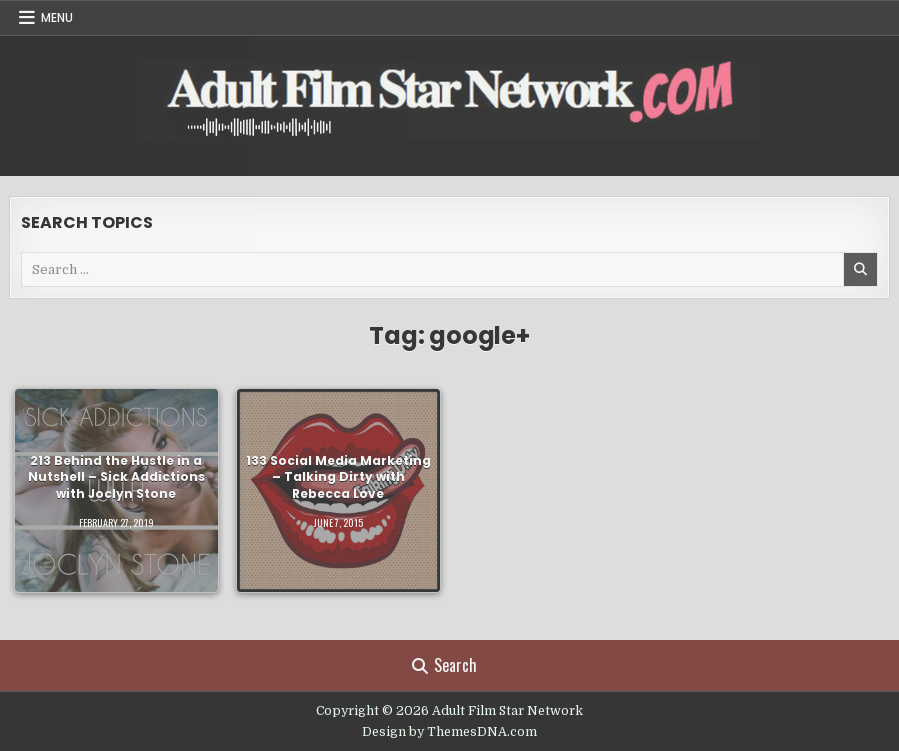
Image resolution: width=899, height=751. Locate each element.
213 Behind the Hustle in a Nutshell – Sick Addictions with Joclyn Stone (116, 477)
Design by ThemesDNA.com (449, 732)
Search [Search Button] (444, 665)
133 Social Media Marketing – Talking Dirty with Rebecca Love (338, 477)
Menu (57, 17)
